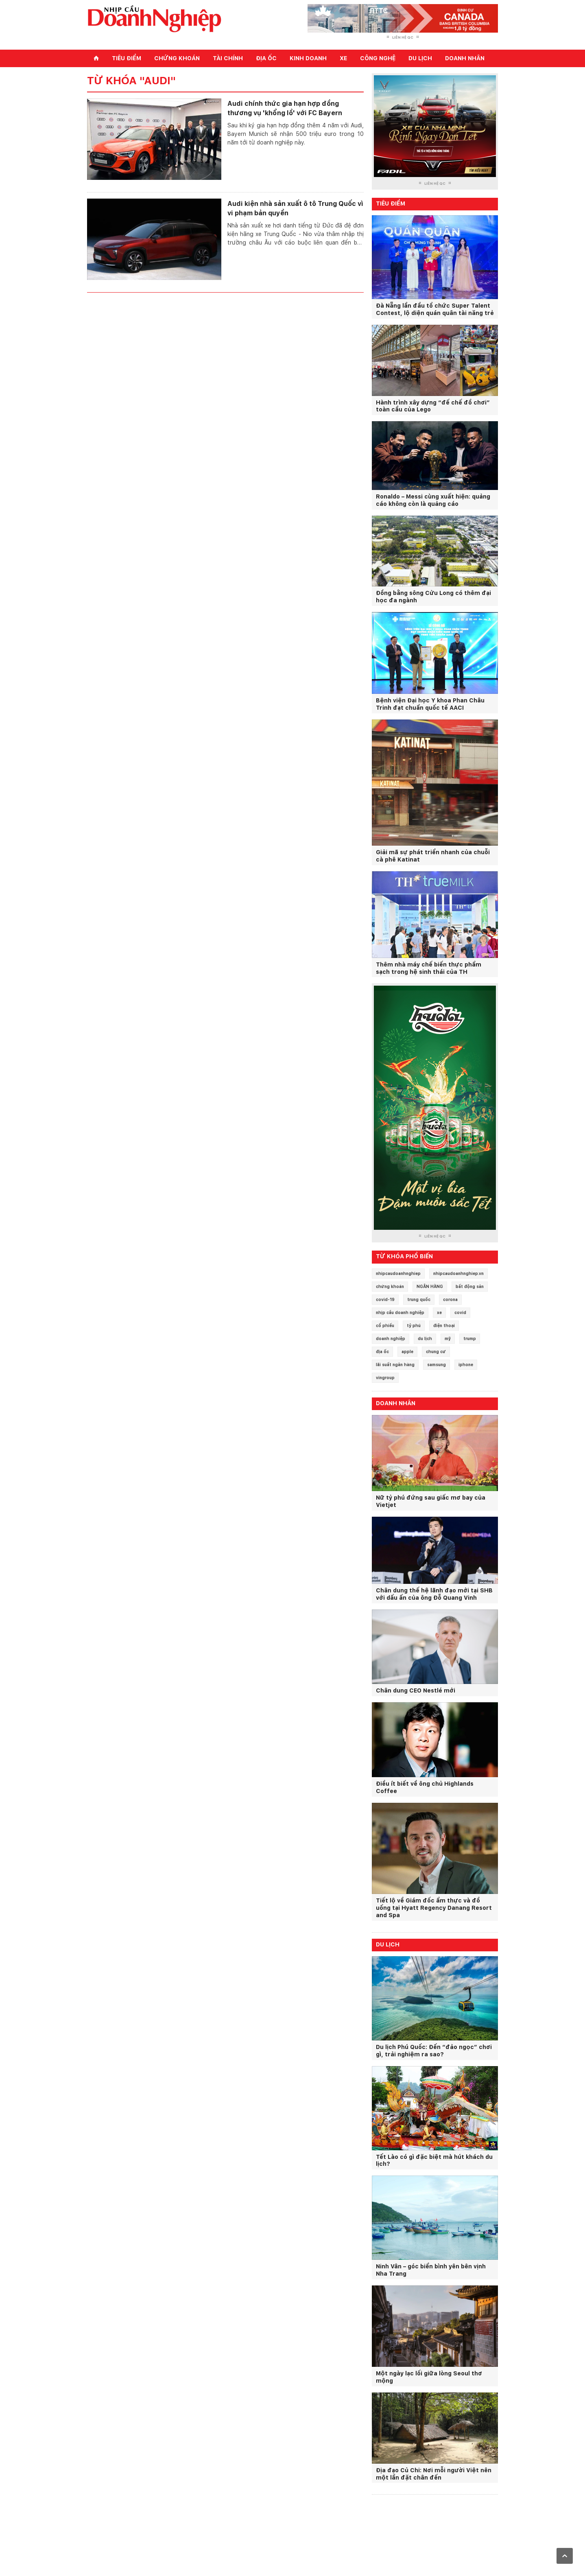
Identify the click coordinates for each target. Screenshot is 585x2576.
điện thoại (444, 1325)
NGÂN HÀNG (430, 1286)
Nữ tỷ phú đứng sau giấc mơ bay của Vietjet (430, 1501)
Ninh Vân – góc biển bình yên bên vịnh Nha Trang (431, 2270)
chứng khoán (390, 1286)
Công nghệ (377, 58)
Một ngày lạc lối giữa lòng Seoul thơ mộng (429, 2377)
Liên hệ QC (403, 37)
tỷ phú (414, 1325)
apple (407, 1351)
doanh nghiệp (390, 1338)
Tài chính (228, 58)
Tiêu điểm (126, 58)
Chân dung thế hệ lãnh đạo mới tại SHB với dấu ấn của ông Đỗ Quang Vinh (434, 1594)
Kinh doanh (308, 58)
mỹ (448, 1338)
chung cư (436, 1351)
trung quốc (418, 1299)
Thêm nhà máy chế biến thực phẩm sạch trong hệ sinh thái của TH (428, 968)
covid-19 (385, 1299)
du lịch (425, 1338)
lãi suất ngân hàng (395, 1364)
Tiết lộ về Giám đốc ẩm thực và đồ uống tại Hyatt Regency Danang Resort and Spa (434, 1907)
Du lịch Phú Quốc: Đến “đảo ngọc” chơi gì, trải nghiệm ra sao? (434, 2051)
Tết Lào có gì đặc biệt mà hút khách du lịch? (434, 2160)
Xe (343, 58)
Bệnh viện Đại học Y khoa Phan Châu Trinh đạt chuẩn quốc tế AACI (430, 704)
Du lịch (420, 58)
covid (460, 1312)
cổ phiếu (385, 1325)
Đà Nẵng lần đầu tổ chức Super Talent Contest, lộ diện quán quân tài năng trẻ (435, 309)
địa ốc (382, 1351)
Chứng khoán (177, 58)
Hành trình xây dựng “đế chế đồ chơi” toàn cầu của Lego (433, 406)
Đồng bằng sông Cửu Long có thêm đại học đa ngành (433, 597)
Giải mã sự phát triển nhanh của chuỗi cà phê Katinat (433, 856)
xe (439, 1312)
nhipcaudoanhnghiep (398, 1273)
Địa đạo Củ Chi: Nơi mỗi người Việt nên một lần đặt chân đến (433, 2474)
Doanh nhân (465, 58)
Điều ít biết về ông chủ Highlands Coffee (425, 1787)
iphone (465, 1364)
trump (469, 1338)
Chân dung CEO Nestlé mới (415, 1690)
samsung (436, 1364)
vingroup (385, 1377)
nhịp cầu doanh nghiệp (400, 1312)
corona (450, 1299)
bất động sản (470, 1286)
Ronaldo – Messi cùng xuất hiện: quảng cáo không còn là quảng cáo (433, 500)
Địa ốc (266, 58)
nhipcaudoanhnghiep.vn (458, 1273)
